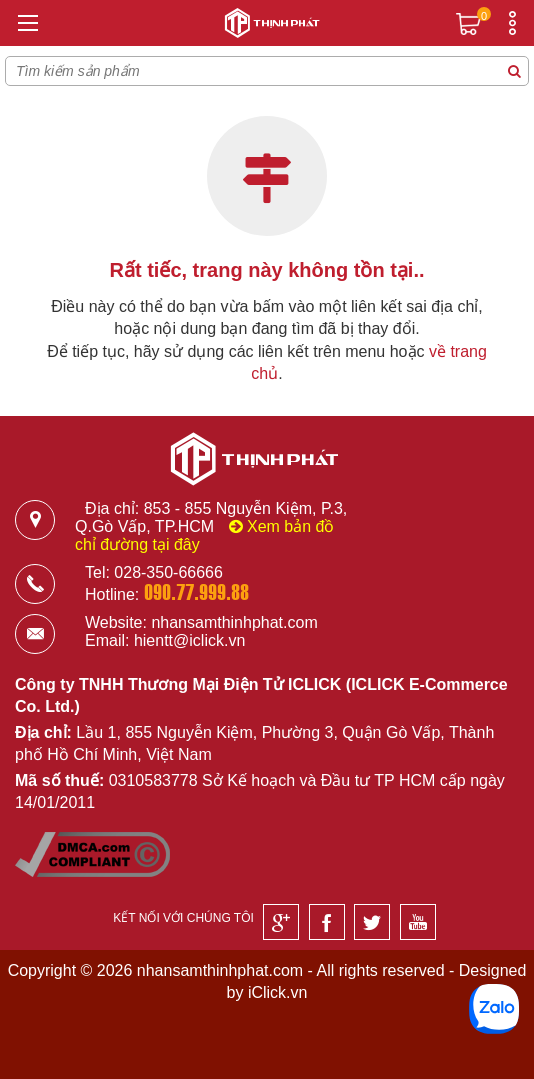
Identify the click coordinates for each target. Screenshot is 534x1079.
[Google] (281, 922)
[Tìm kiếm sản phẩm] (514, 71)
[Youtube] (418, 922)
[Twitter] (372, 922)
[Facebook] (327, 922)
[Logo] (267, 26)
